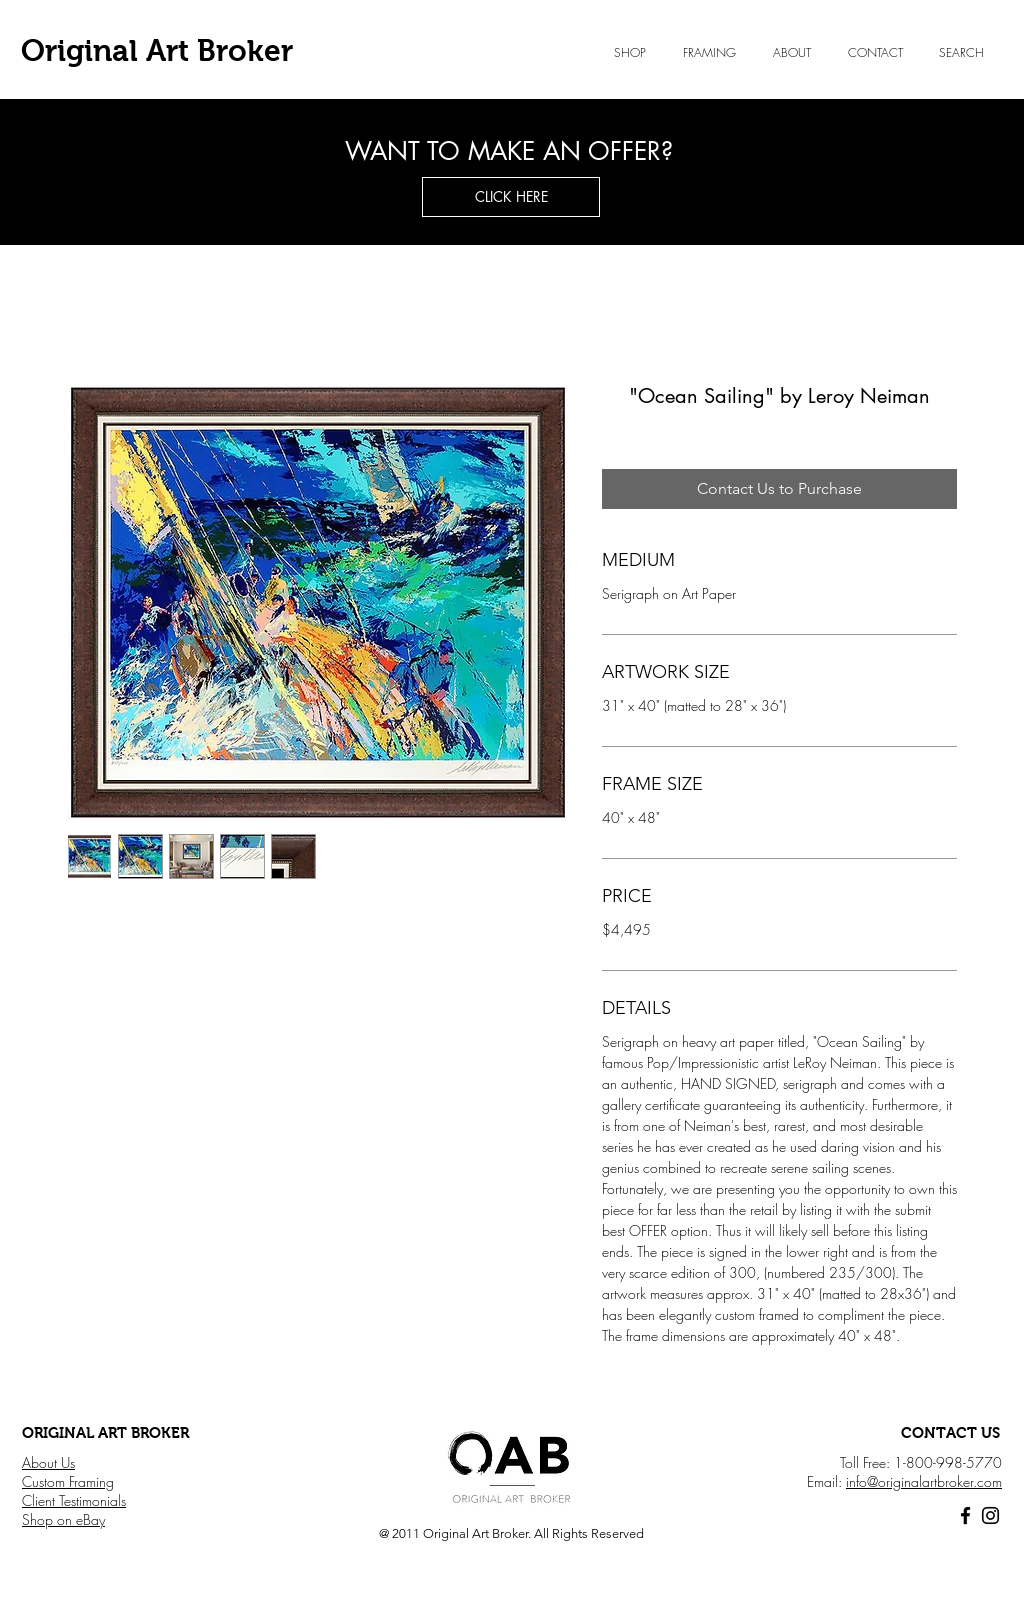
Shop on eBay (63, 1519)
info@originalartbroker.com (924, 1481)
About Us (48, 1462)
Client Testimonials (74, 1500)
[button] (791, 53)
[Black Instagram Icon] (990, 1515)
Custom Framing (68, 1481)
